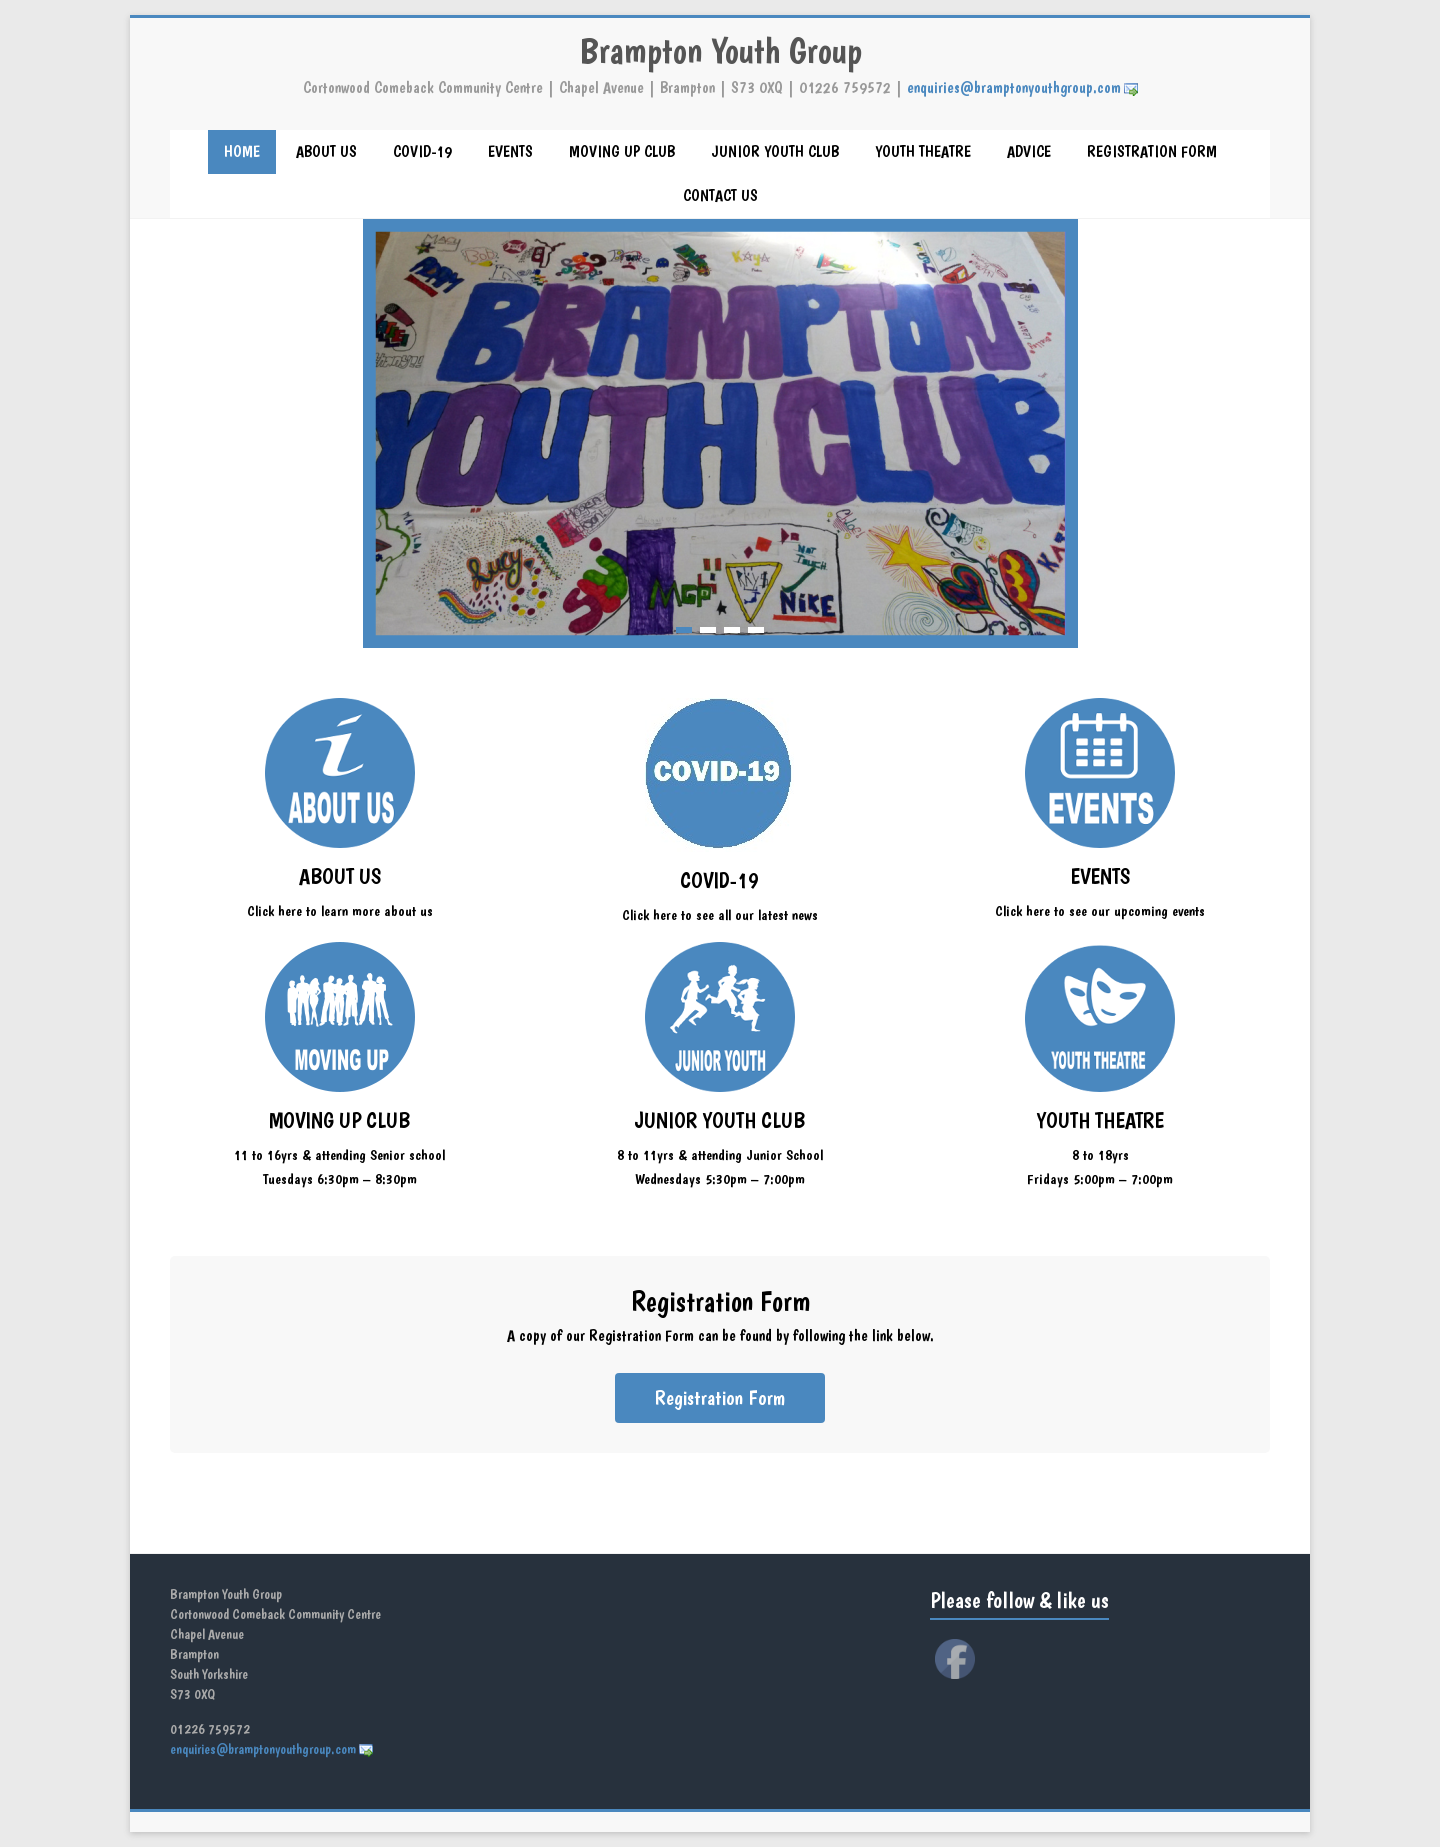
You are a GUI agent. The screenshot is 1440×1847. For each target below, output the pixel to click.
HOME (242, 151)
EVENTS (510, 151)
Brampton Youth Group (720, 50)
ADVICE (1029, 151)
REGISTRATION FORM (1152, 151)
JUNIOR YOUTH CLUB (775, 151)
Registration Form (720, 1398)
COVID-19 (422, 151)
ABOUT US (326, 151)
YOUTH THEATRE (923, 151)
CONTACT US (720, 195)
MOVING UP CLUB (622, 151)
